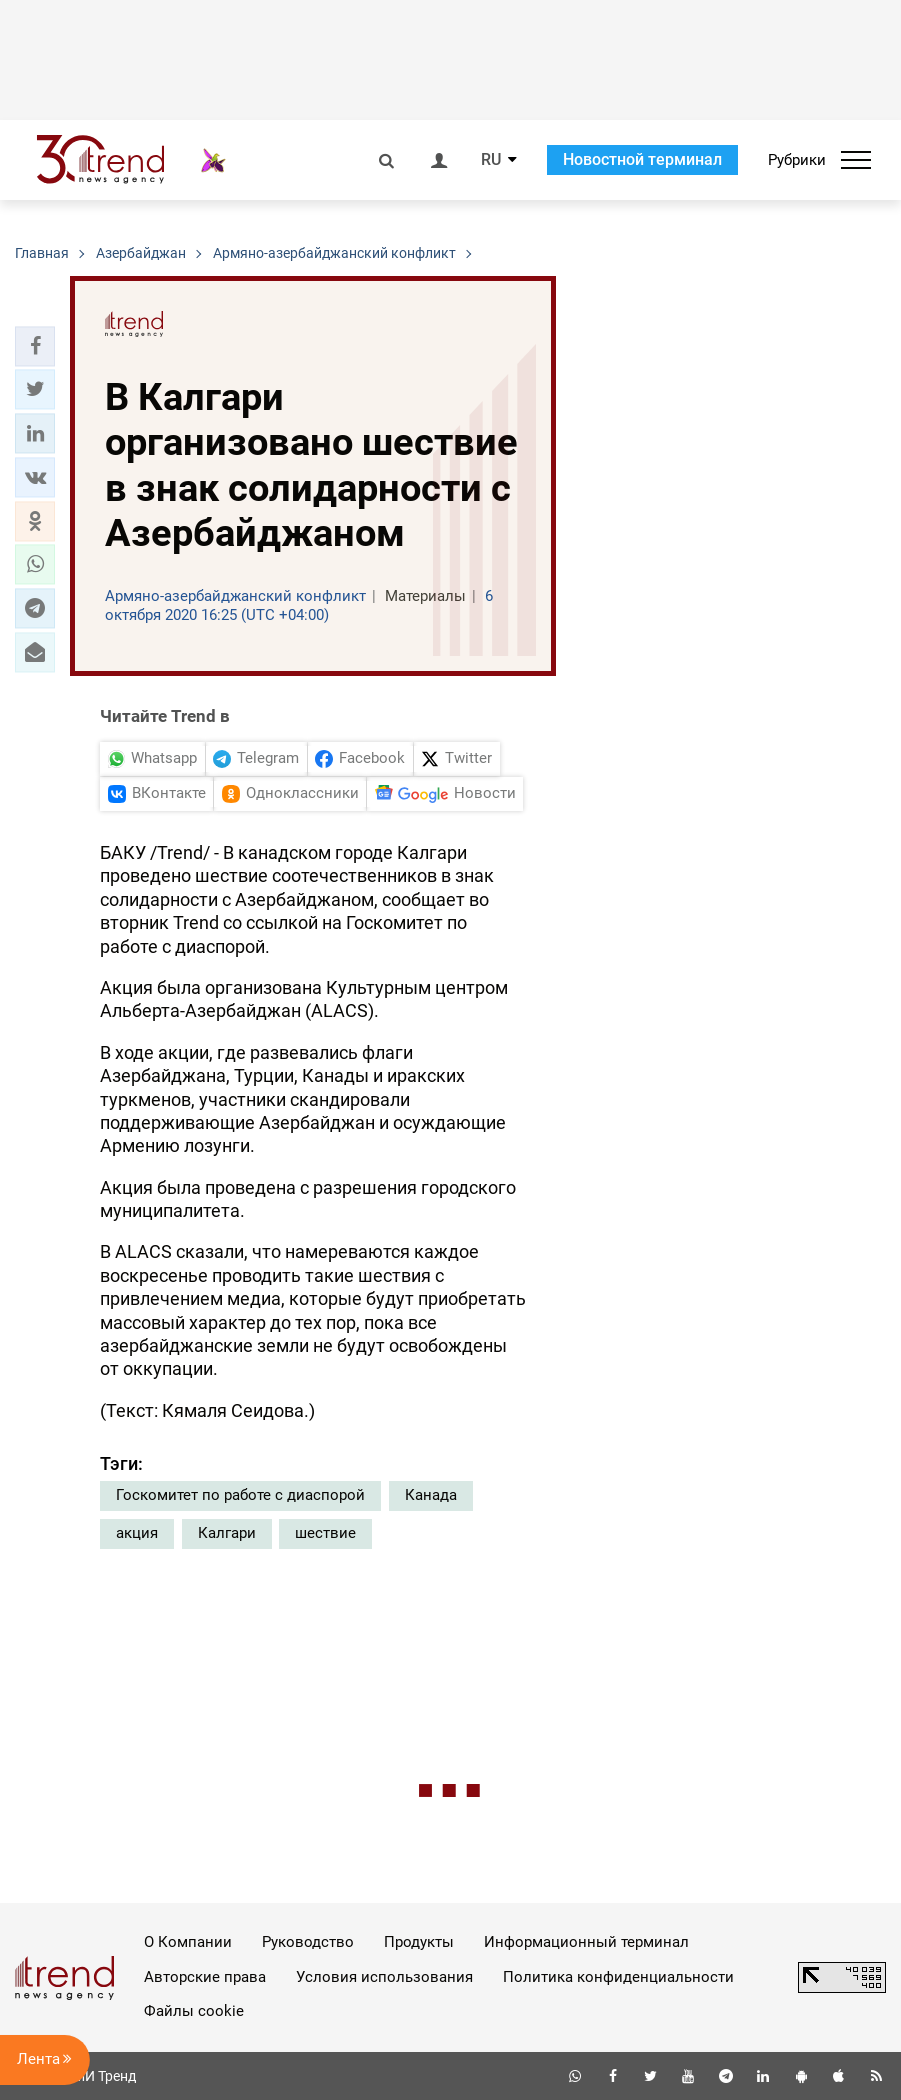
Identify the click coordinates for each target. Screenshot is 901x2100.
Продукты (419, 1942)
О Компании (188, 1942)
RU (491, 160)
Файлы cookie (194, 2011)
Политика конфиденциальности (618, 1977)
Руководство (308, 1942)
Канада (431, 1495)
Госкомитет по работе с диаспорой (240, 1495)
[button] (35, 346)
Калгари (227, 1533)
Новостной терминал (642, 159)
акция (137, 1533)
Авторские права (205, 1977)
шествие (325, 1533)
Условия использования (384, 1977)
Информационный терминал (586, 1942)
